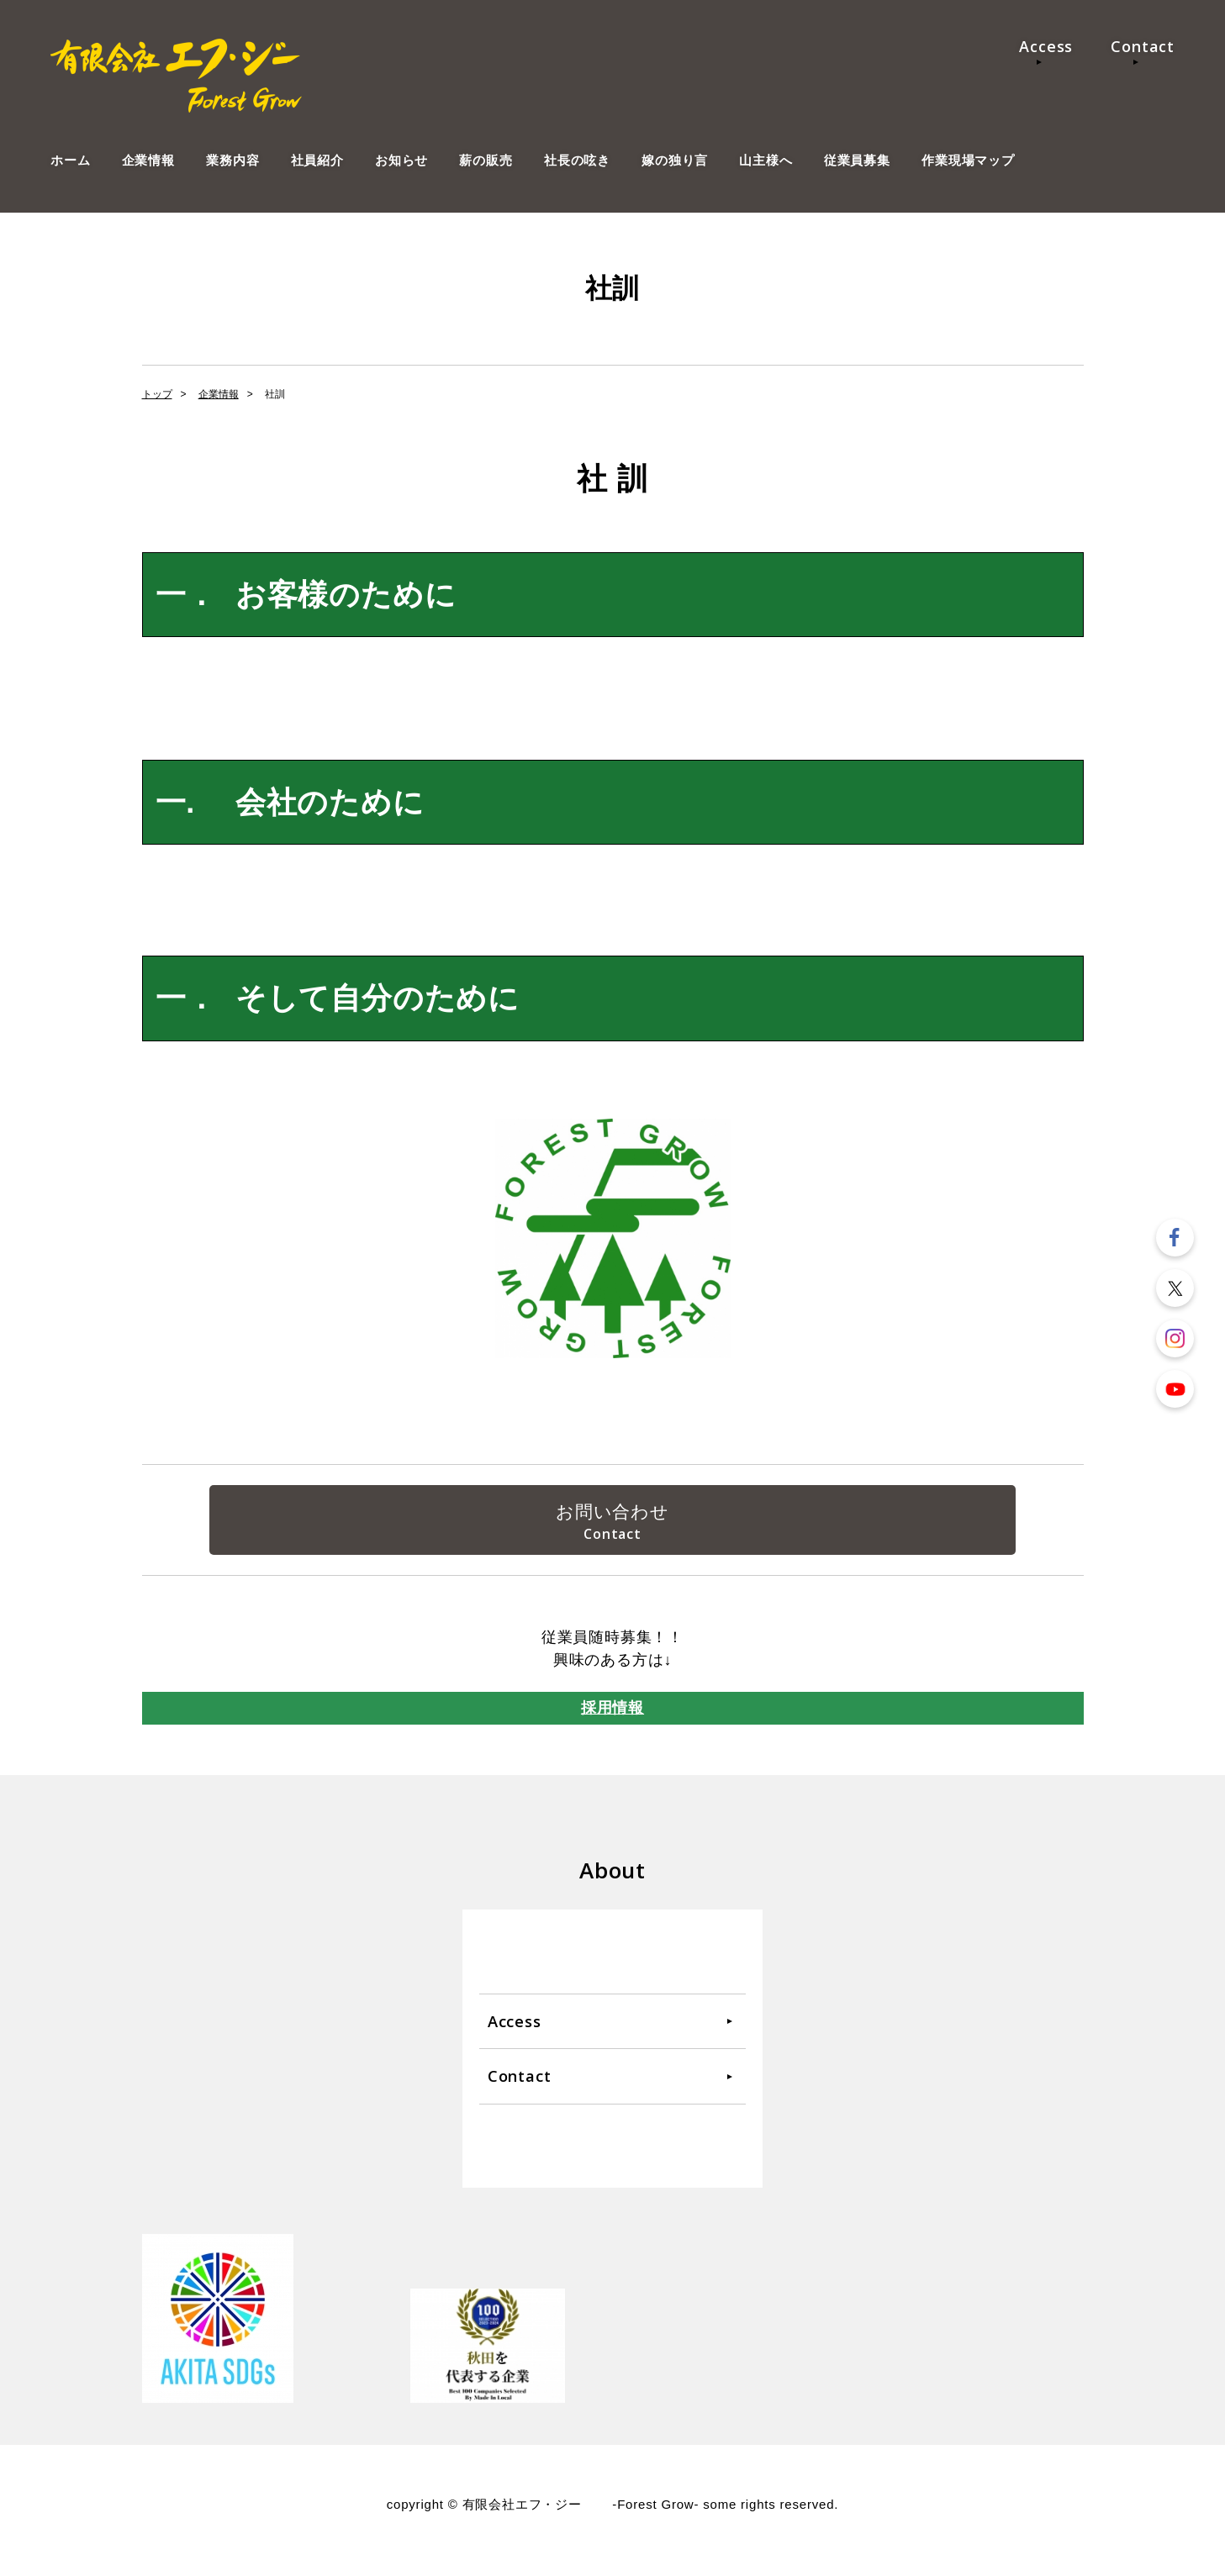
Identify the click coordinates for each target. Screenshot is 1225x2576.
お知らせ (401, 160)
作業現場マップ (968, 160)
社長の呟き (577, 160)
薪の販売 (485, 160)
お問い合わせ (612, 1515)
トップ (157, 394)
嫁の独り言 (675, 160)
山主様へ (765, 160)
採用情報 (612, 1718)
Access (1046, 46)
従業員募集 (857, 160)
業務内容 (232, 160)
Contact (1143, 46)
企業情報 (148, 160)
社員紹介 (317, 160)
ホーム (70, 160)
